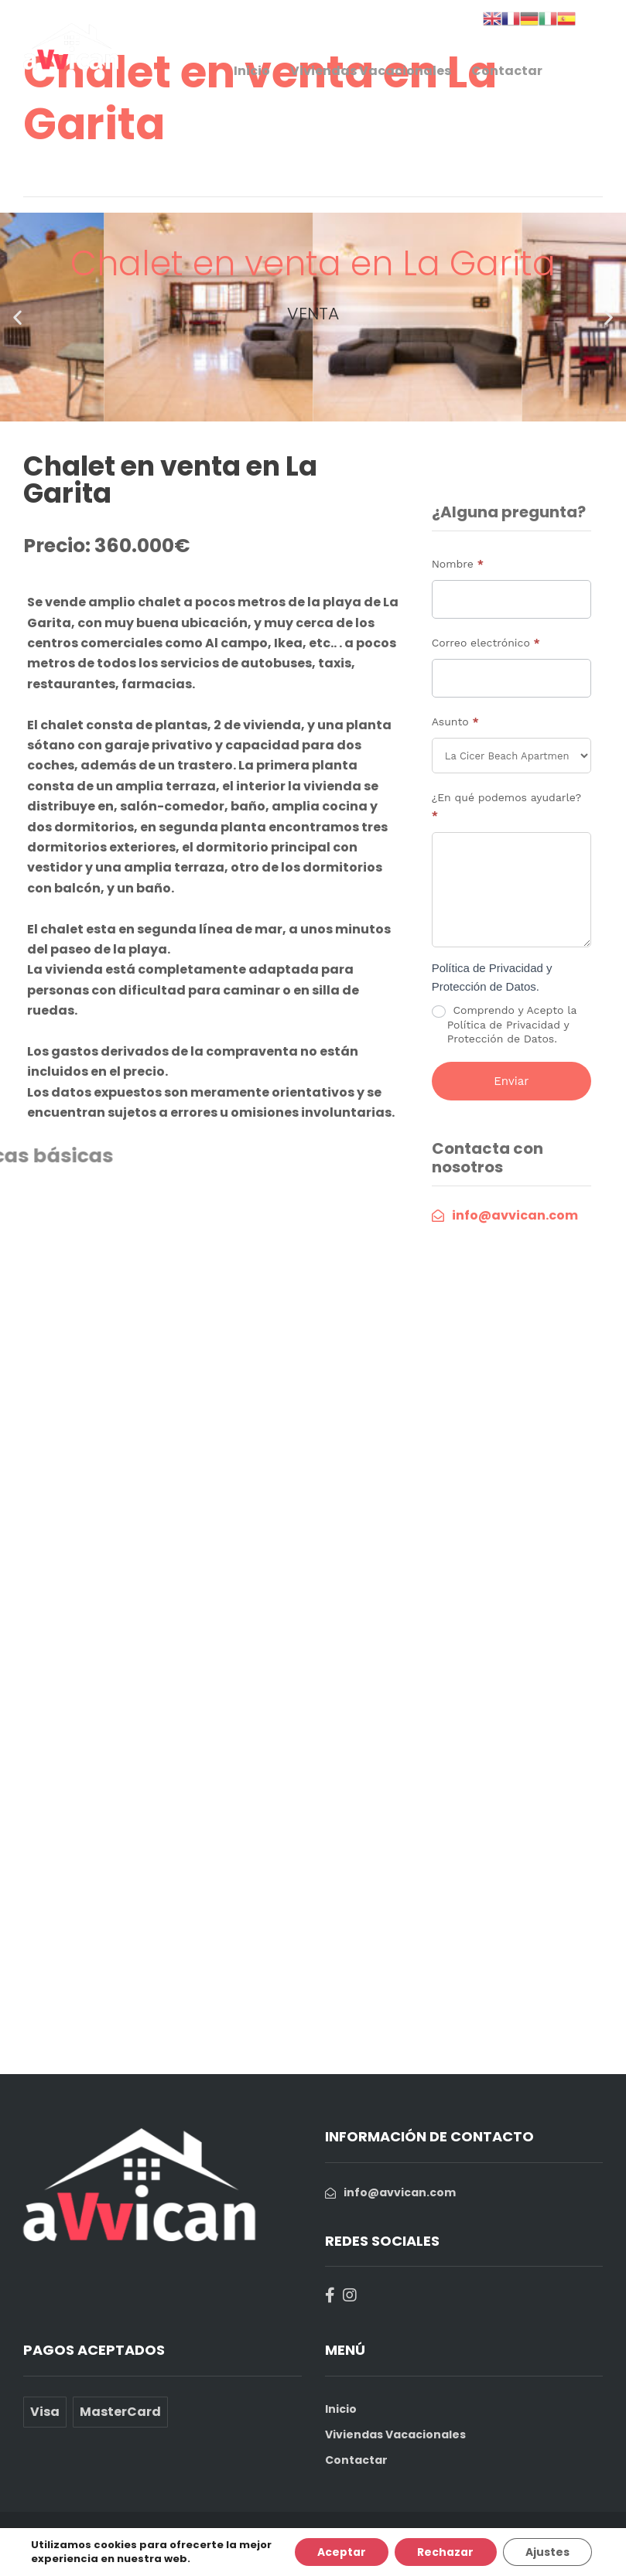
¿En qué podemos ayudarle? (507, 806)
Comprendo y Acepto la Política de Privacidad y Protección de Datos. (504, 1024)
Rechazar (444, 2552)
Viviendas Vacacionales (370, 71)
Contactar (506, 71)
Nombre (458, 564)
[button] (17, 317)
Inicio (252, 71)
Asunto (455, 721)
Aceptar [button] (338, 2552)
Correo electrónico (486, 642)
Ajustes (547, 2552)
